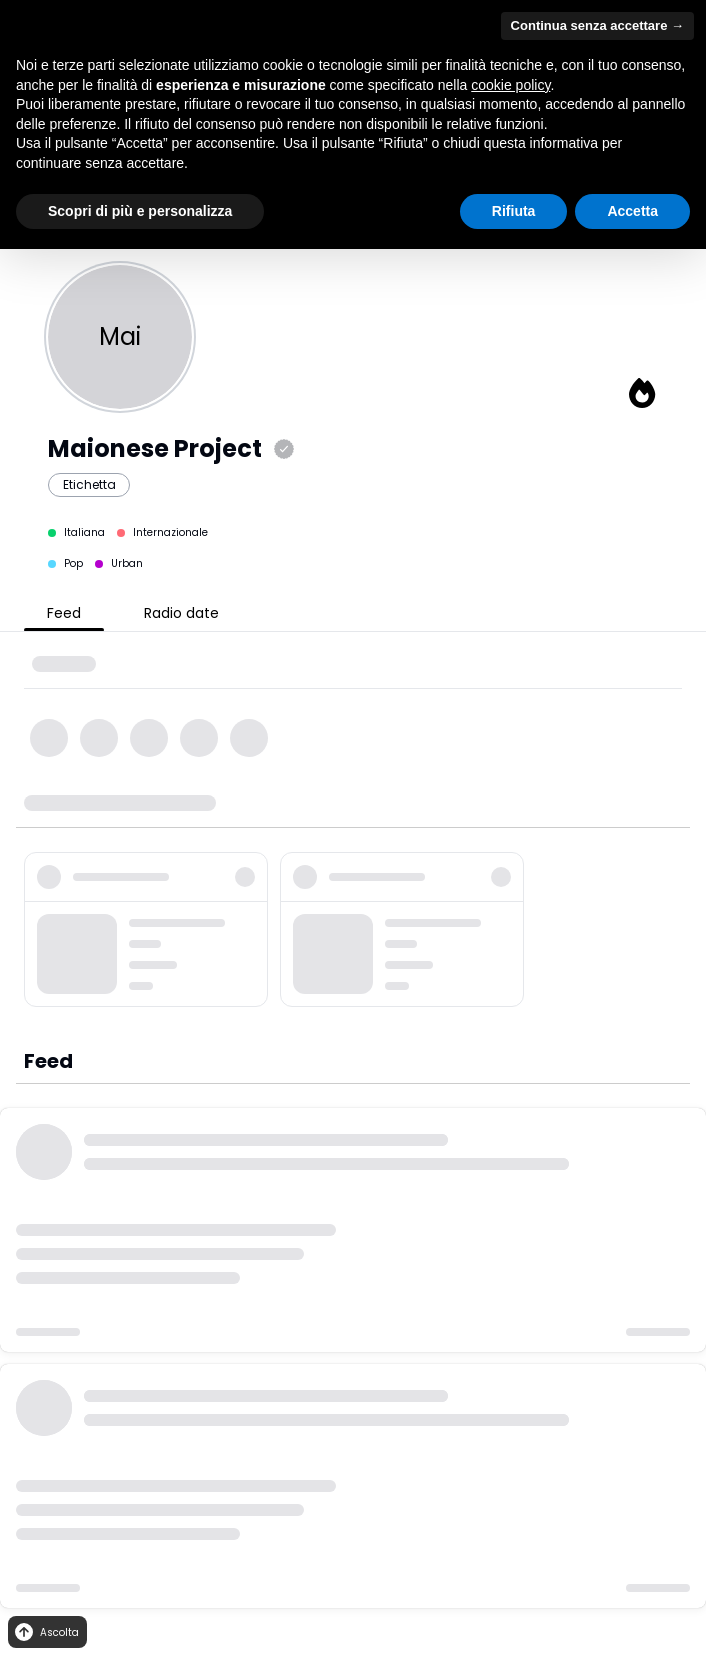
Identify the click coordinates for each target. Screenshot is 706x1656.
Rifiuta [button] (514, 211)
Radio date (181, 613)
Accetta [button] (632, 211)
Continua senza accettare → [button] (597, 25)
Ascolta (45, 1632)
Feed (64, 613)
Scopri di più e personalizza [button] (140, 211)
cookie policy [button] (510, 85)
